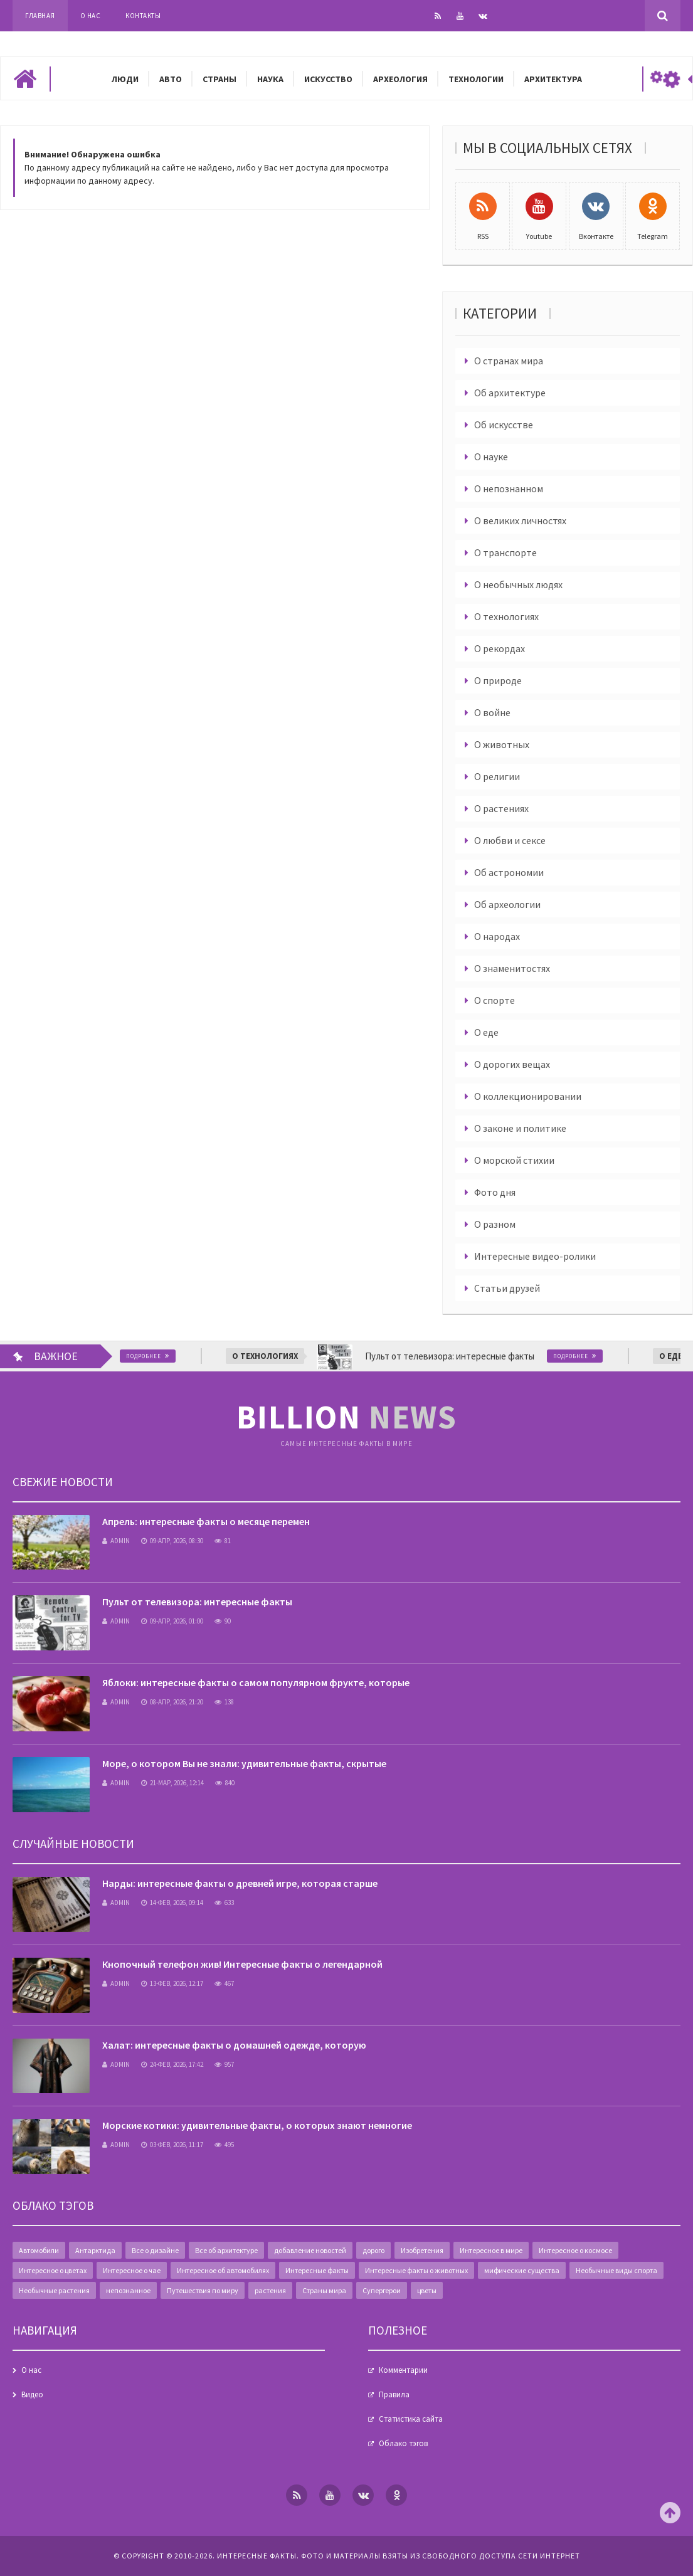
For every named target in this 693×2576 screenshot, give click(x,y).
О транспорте (505, 552)
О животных (501, 744)
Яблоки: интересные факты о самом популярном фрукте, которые (256, 1682)
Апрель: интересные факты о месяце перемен (206, 1521)
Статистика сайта (411, 2419)
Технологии (476, 79)
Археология (400, 79)
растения (270, 2290)
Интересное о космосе (575, 2250)
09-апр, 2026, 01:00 (172, 1621)
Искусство (328, 79)
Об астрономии (509, 872)
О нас (90, 15)
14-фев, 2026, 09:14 (172, 1902)
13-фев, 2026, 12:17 (172, 1983)
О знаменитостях (512, 968)
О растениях (501, 808)
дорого (373, 2250)
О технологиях (506, 616)
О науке (491, 456)
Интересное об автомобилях (223, 2270)
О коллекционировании (527, 1096)
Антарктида (95, 2250)
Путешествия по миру (202, 2290)
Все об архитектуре (226, 2250)
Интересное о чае (132, 2270)
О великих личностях (520, 520)
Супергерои (381, 2290)
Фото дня (495, 1192)
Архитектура (553, 79)
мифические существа (521, 2270)
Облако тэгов (403, 2443)
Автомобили (39, 2250)
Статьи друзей (507, 1288)
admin (116, 1540)
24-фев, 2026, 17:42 (172, 2064)
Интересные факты (317, 2270)
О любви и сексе (510, 840)
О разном (495, 1224)
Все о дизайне (155, 2250)
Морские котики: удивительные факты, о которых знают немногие (257, 2125)
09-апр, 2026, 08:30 (172, 1540)
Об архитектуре (510, 392)
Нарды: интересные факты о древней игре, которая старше (240, 1883)
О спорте (494, 1000)
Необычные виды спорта (616, 2270)
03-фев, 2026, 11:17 (172, 2144)
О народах (497, 936)
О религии (497, 776)
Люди (125, 79)
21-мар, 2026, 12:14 (172, 1782)
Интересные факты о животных (416, 2270)
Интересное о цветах (53, 2270)
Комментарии (403, 2370)
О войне (492, 712)
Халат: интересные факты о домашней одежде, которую (234, 2045)
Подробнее (172, 1356)
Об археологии (507, 904)
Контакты (143, 15)
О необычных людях (518, 584)
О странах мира (508, 360)
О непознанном (508, 488)
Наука (270, 79)
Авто (170, 79)
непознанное (128, 2290)
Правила (394, 2394)
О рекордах (499, 648)
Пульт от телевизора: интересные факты (197, 1601)
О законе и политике (520, 1128)
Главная (40, 15)
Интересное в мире (491, 2250)
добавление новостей (310, 2250)
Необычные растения (54, 2290)
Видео (32, 2394)
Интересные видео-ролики (535, 1256)
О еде (486, 1032)
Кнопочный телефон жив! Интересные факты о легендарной (242, 1964)
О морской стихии (514, 1160)
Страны (219, 79)
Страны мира (324, 2290)
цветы (426, 2290)
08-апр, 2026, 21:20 (172, 1701)
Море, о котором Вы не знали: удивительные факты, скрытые (244, 1763)
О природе (498, 680)
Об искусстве (503, 424)
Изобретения (422, 2250)
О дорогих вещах (512, 1064)
